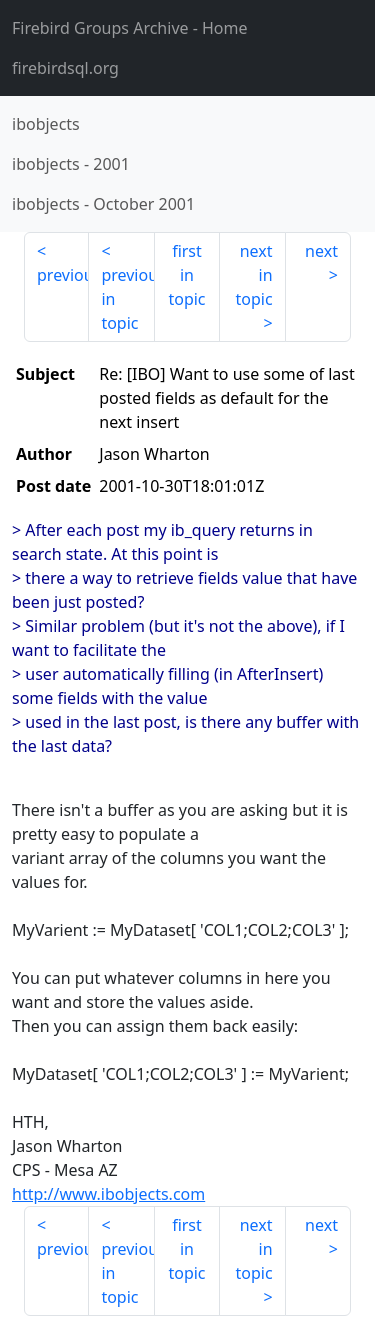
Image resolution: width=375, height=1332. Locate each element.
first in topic (186, 275)
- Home (130, 28)
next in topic (253, 275)
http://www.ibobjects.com (108, 1194)
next (321, 251)
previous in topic (127, 299)
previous (63, 275)
